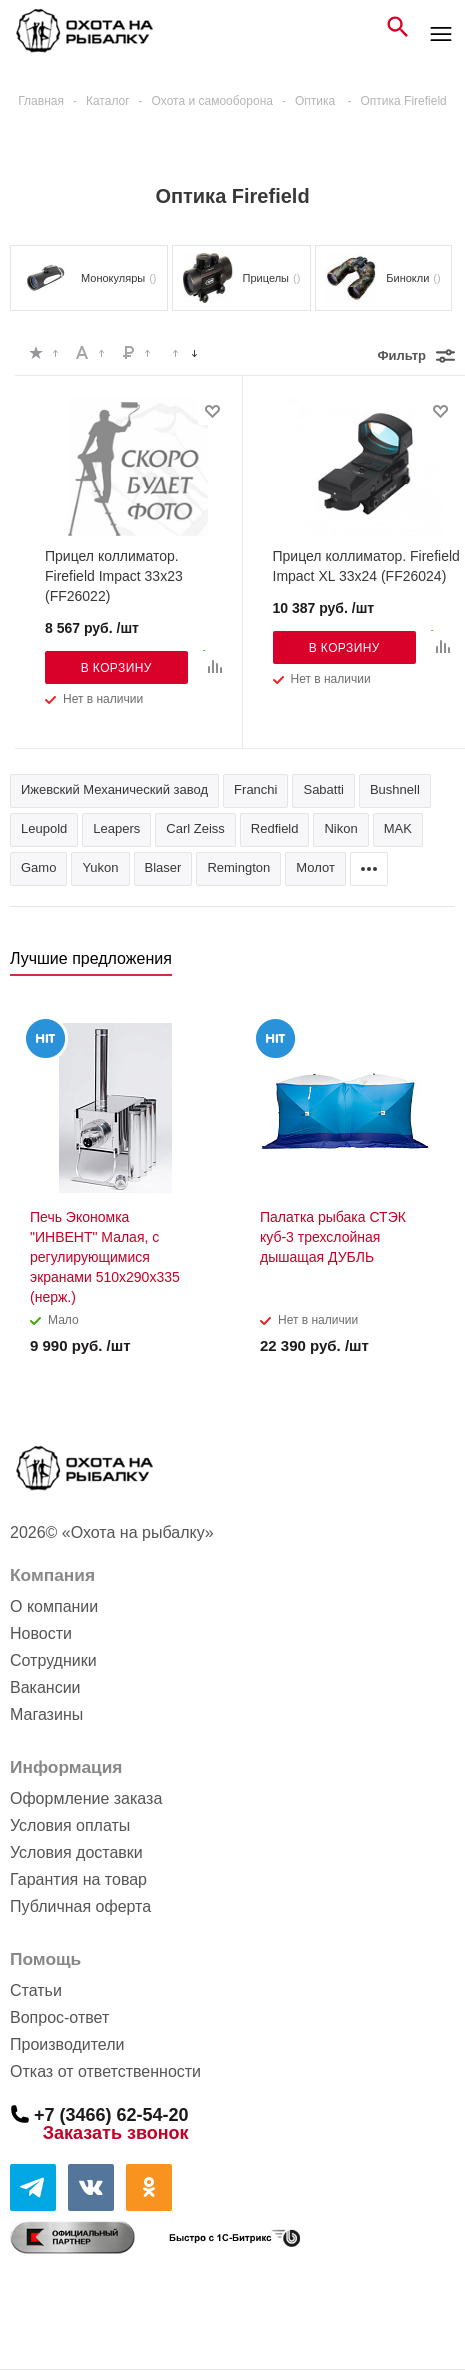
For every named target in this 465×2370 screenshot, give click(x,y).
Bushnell (395, 789)
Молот (315, 867)
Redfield (275, 828)
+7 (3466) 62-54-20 (111, 2114)
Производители (67, 2044)
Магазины (46, 1714)
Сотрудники (53, 1660)
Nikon (340, 828)
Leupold (44, 828)
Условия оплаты (70, 1825)
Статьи (36, 1990)
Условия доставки (76, 1852)
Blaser (163, 867)
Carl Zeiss (195, 828)
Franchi (255, 789)
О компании (54, 1606)
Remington (238, 867)
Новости (41, 1633)
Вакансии (45, 1687)
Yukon (100, 867)
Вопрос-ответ (59, 2017)
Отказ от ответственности (105, 2071)
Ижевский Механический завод (114, 789)
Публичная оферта (80, 1906)
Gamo (38, 867)
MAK (398, 828)
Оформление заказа (86, 1798)
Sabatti (323, 789)
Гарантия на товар (78, 1879)
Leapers (116, 828)
